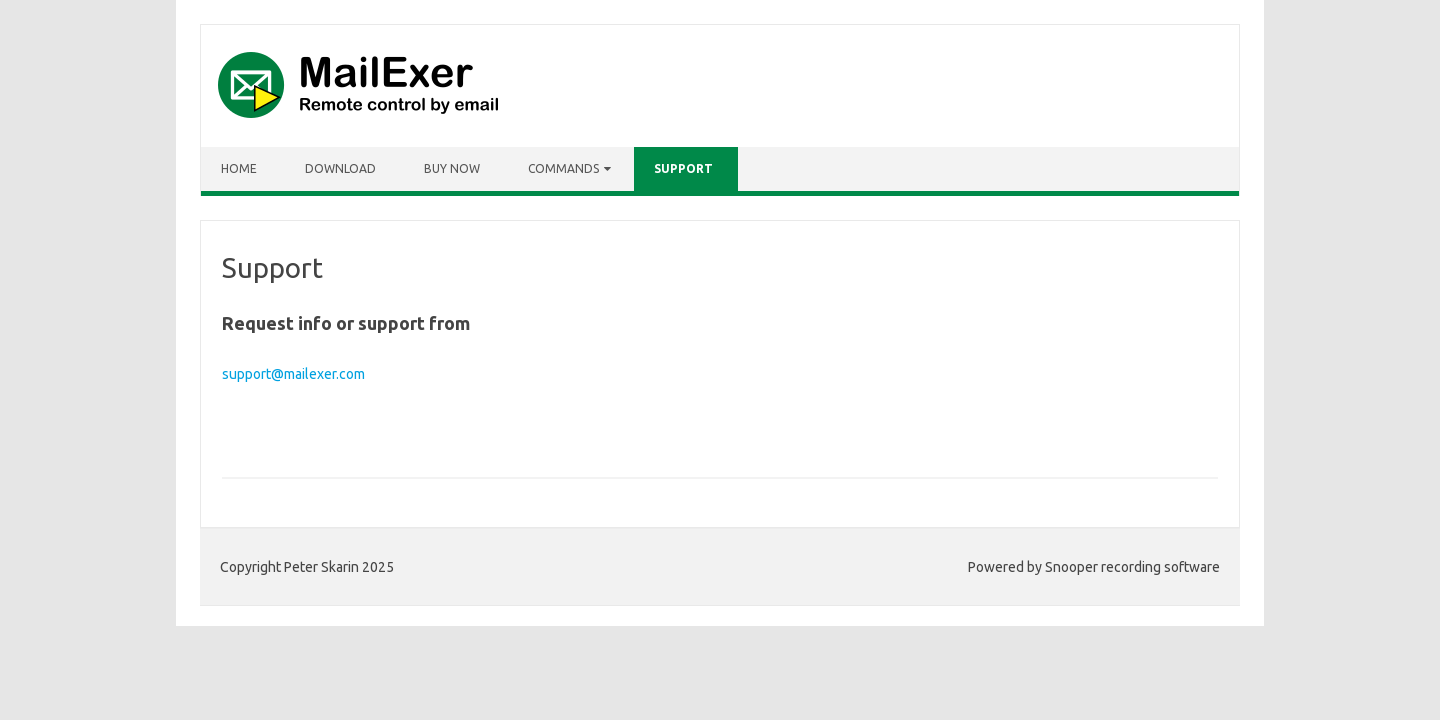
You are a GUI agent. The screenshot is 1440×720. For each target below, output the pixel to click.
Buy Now (452, 168)
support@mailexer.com (293, 374)
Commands (563, 168)
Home (239, 168)
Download (340, 168)
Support (683, 168)
